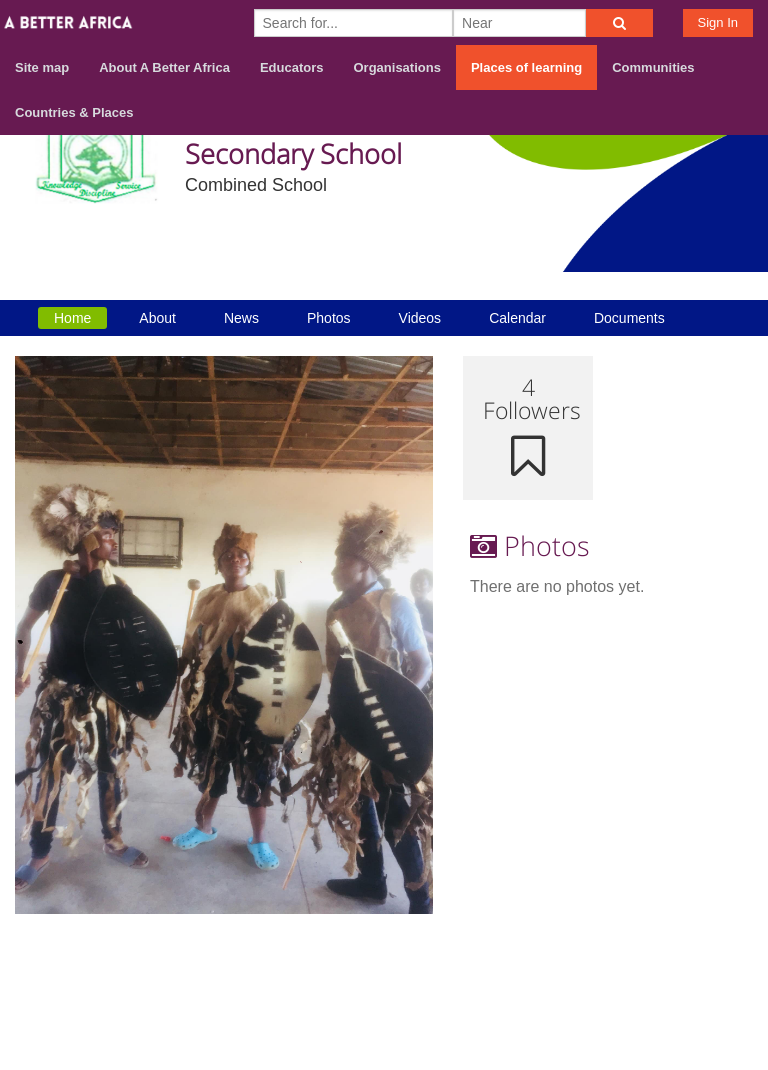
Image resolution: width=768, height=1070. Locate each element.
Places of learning (526, 67)
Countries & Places (74, 112)
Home (72, 318)
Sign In (718, 22)
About (157, 318)
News (241, 318)
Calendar (517, 318)
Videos (420, 318)
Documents (629, 318)
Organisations (397, 67)
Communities (653, 67)
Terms (731, 966)
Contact (659, 966)
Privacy (727, 991)
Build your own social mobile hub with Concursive (384, 1037)
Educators (292, 67)
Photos (329, 318)
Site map (42, 67)
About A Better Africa (164, 67)
